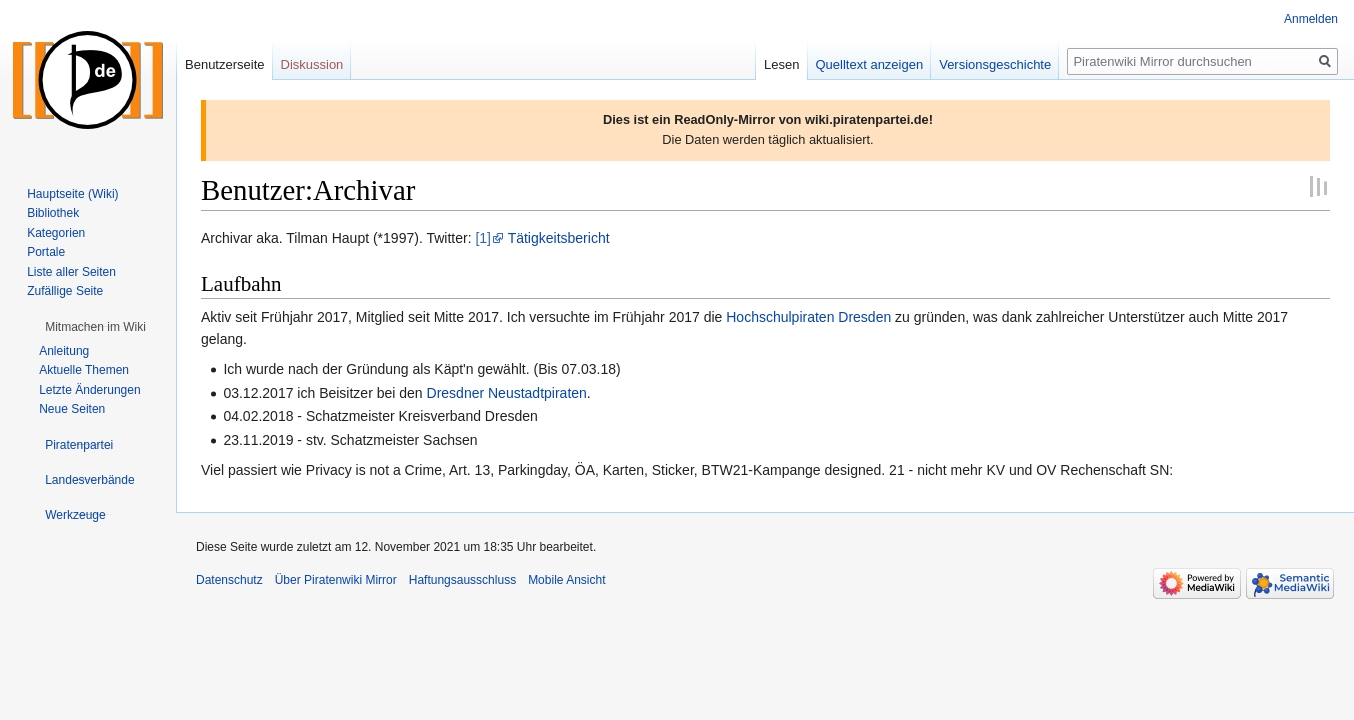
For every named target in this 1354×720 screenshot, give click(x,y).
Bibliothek (53, 213)
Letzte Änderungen (89, 390)
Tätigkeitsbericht (559, 238)
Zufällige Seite (65, 291)
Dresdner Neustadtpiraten (507, 393)
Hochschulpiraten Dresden (808, 317)
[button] (95, 327)
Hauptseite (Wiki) (72, 194)
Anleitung (64, 351)
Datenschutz (229, 580)
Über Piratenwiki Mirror (336, 580)
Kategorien (56, 233)
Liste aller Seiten (71, 272)
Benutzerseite (225, 64)
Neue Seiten (72, 409)
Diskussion (312, 64)
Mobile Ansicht (566, 580)
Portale (46, 252)
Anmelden (1311, 19)
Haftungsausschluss (462, 580)
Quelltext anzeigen (870, 64)
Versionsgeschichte (995, 64)
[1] (483, 238)
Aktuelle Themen (84, 370)
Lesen (781, 64)
